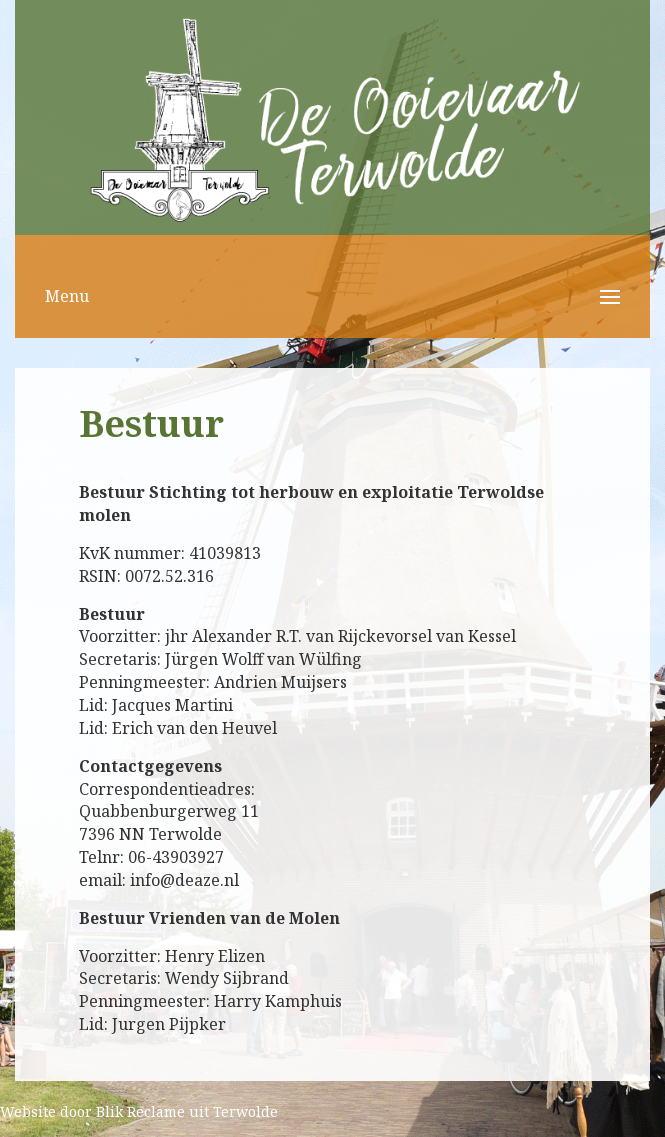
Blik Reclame (140, 1111)
